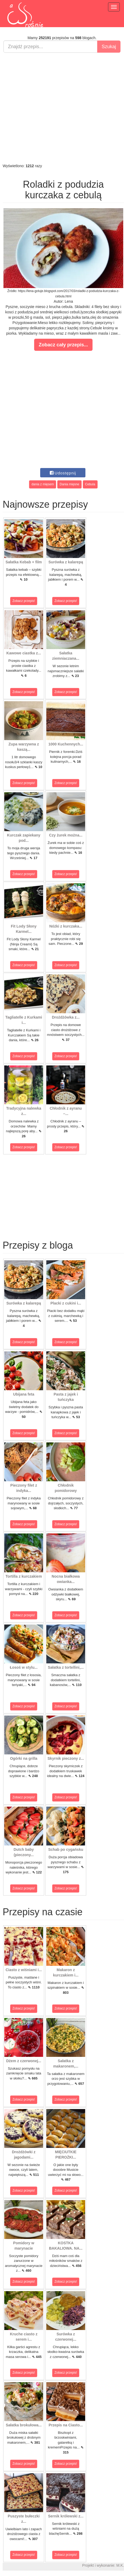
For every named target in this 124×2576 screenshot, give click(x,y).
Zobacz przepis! (24, 601)
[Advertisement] (61, 108)
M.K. (120, 2565)
